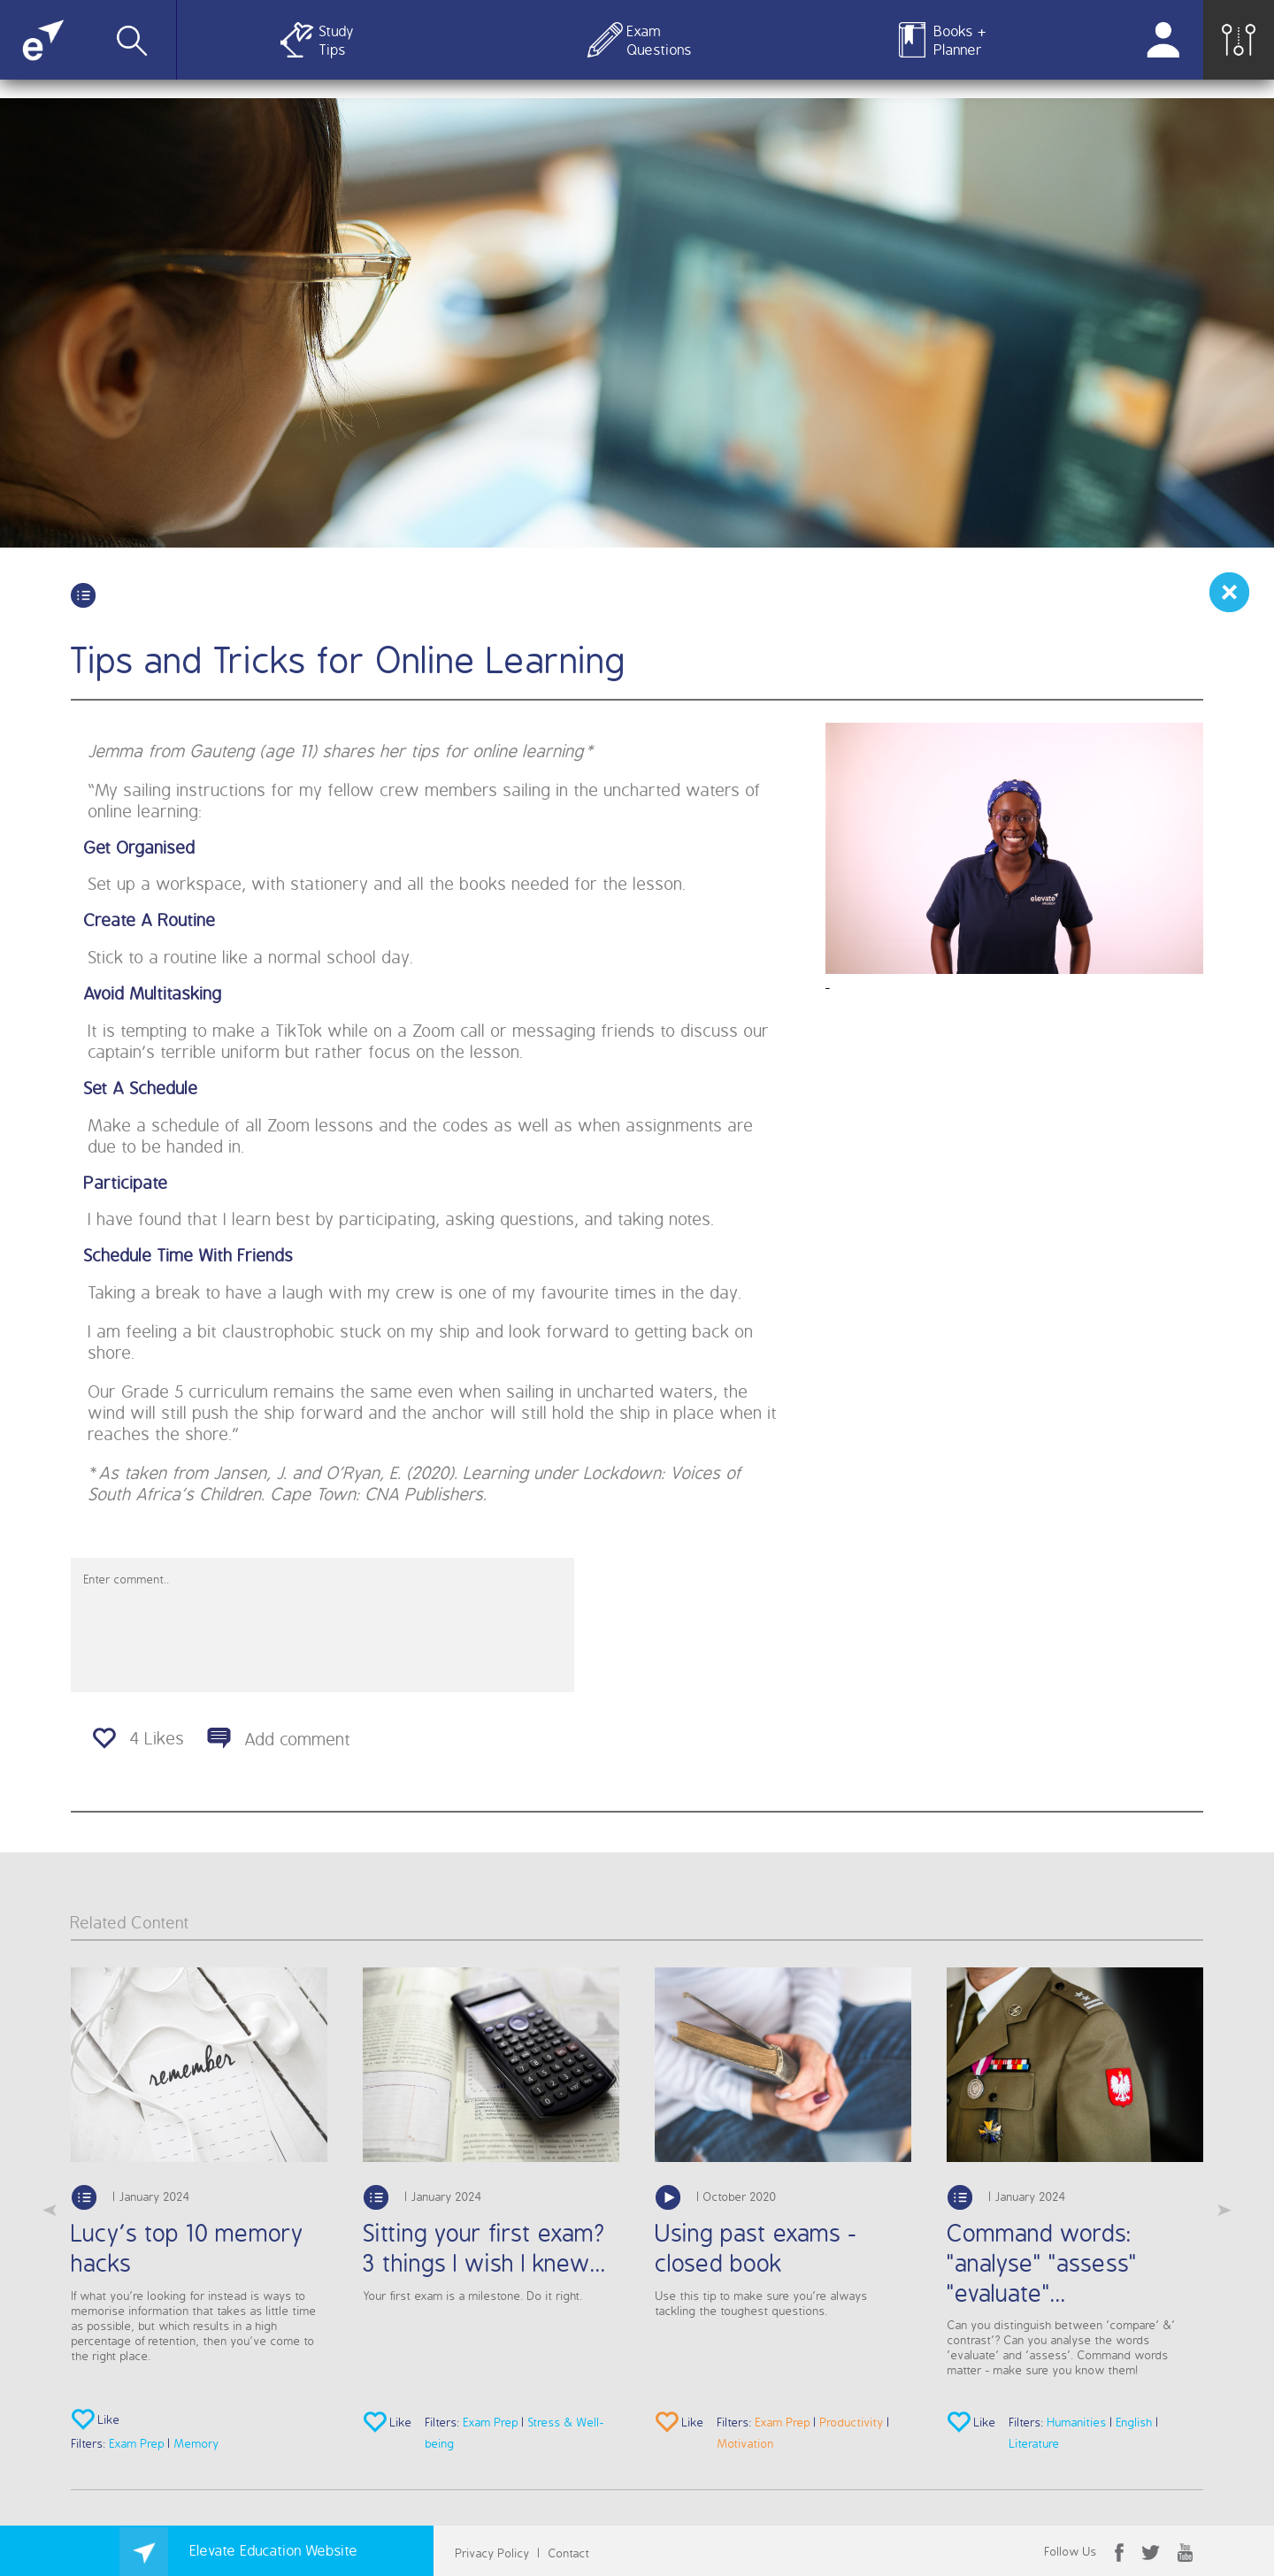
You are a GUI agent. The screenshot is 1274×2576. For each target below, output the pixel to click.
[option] (199, 2210)
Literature (1034, 2442)
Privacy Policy (493, 2552)
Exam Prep (137, 2442)
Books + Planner (960, 39)
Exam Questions (656, 39)
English (1135, 2421)
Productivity (852, 2421)
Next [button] (1224, 2210)
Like (96, 2421)
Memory (196, 2442)
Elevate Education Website (238, 2550)
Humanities (1077, 2421)
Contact (569, 2552)
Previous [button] (49, 2210)
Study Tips (336, 39)
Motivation (746, 2442)
